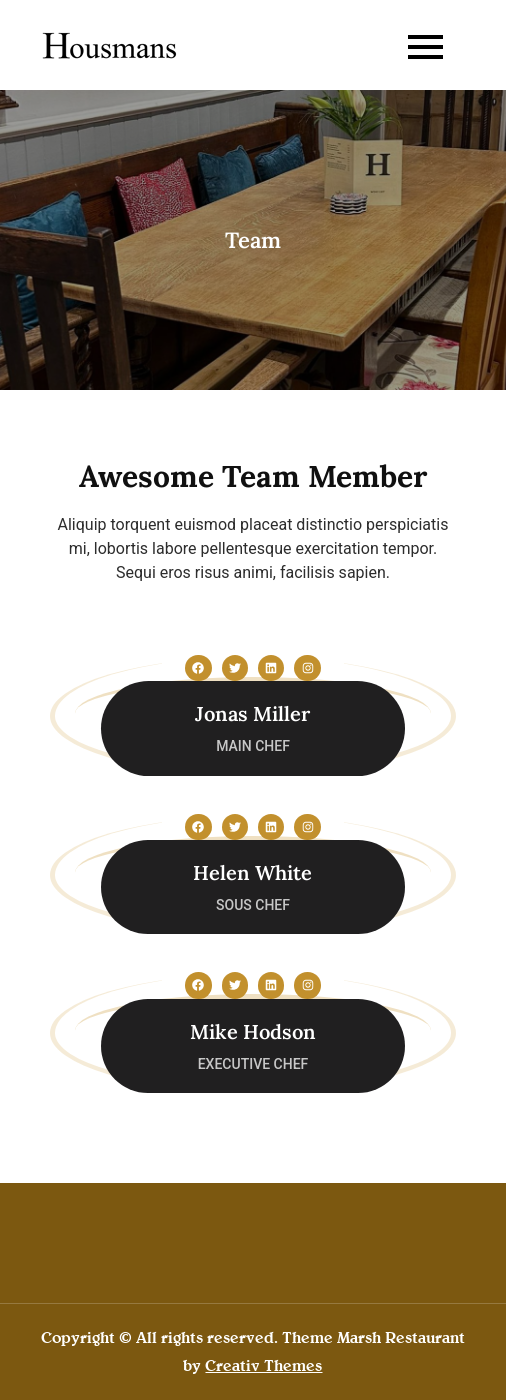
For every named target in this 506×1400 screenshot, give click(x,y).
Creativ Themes (263, 1365)
